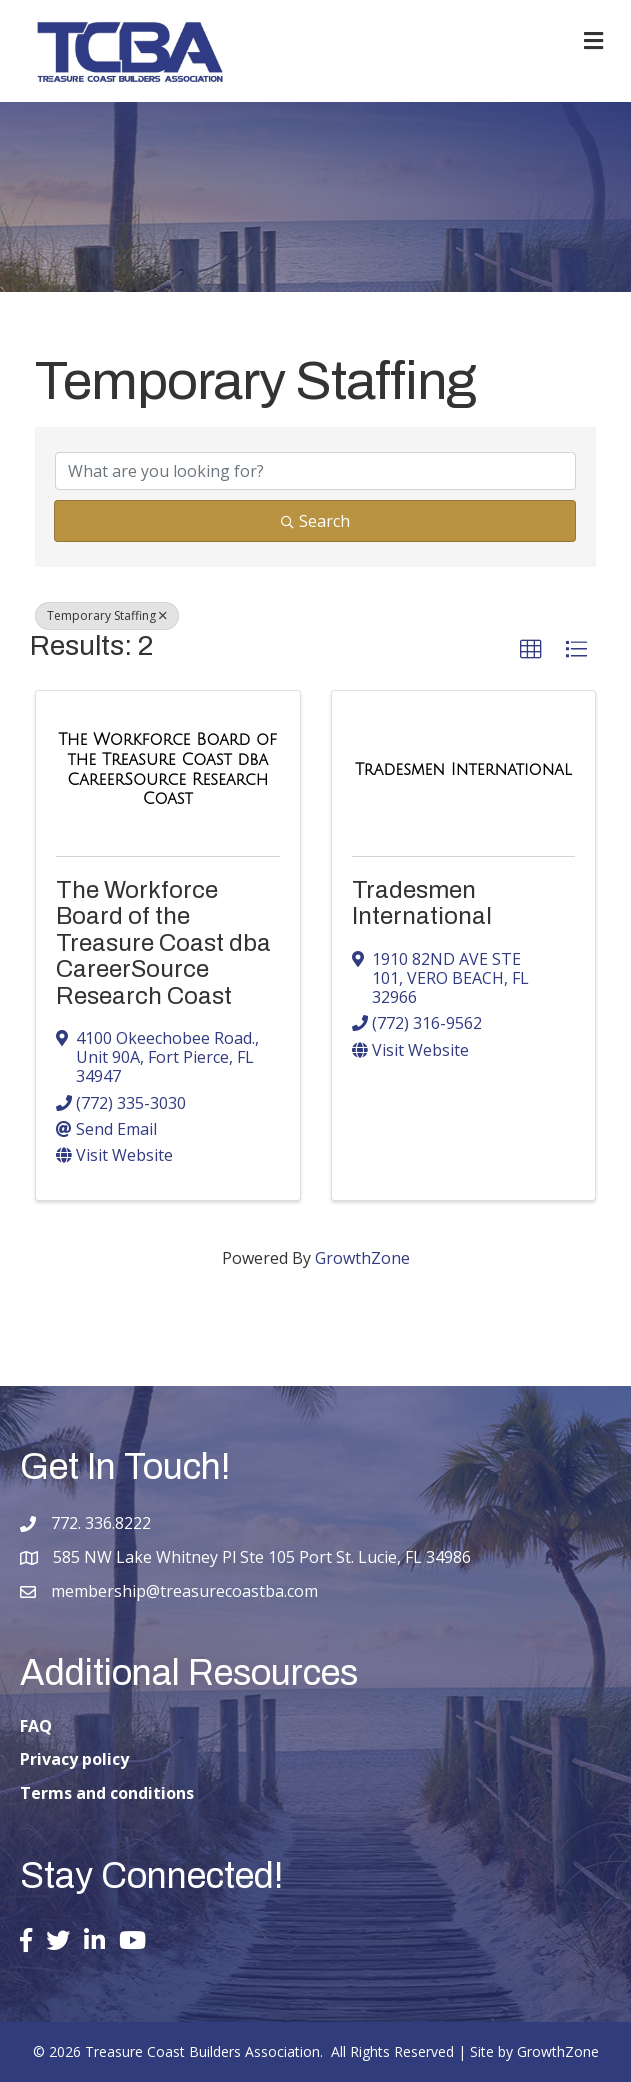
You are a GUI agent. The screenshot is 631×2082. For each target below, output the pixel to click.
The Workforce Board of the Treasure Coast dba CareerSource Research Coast (163, 943)
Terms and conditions (107, 1793)
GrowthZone (362, 1258)
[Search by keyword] (315, 471)
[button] (531, 650)
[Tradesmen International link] (463, 770)
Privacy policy (74, 1759)
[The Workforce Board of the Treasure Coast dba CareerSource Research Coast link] (168, 769)
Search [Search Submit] (315, 521)
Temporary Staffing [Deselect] (107, 615)
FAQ (36, 1726)
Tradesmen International (422, 903)
